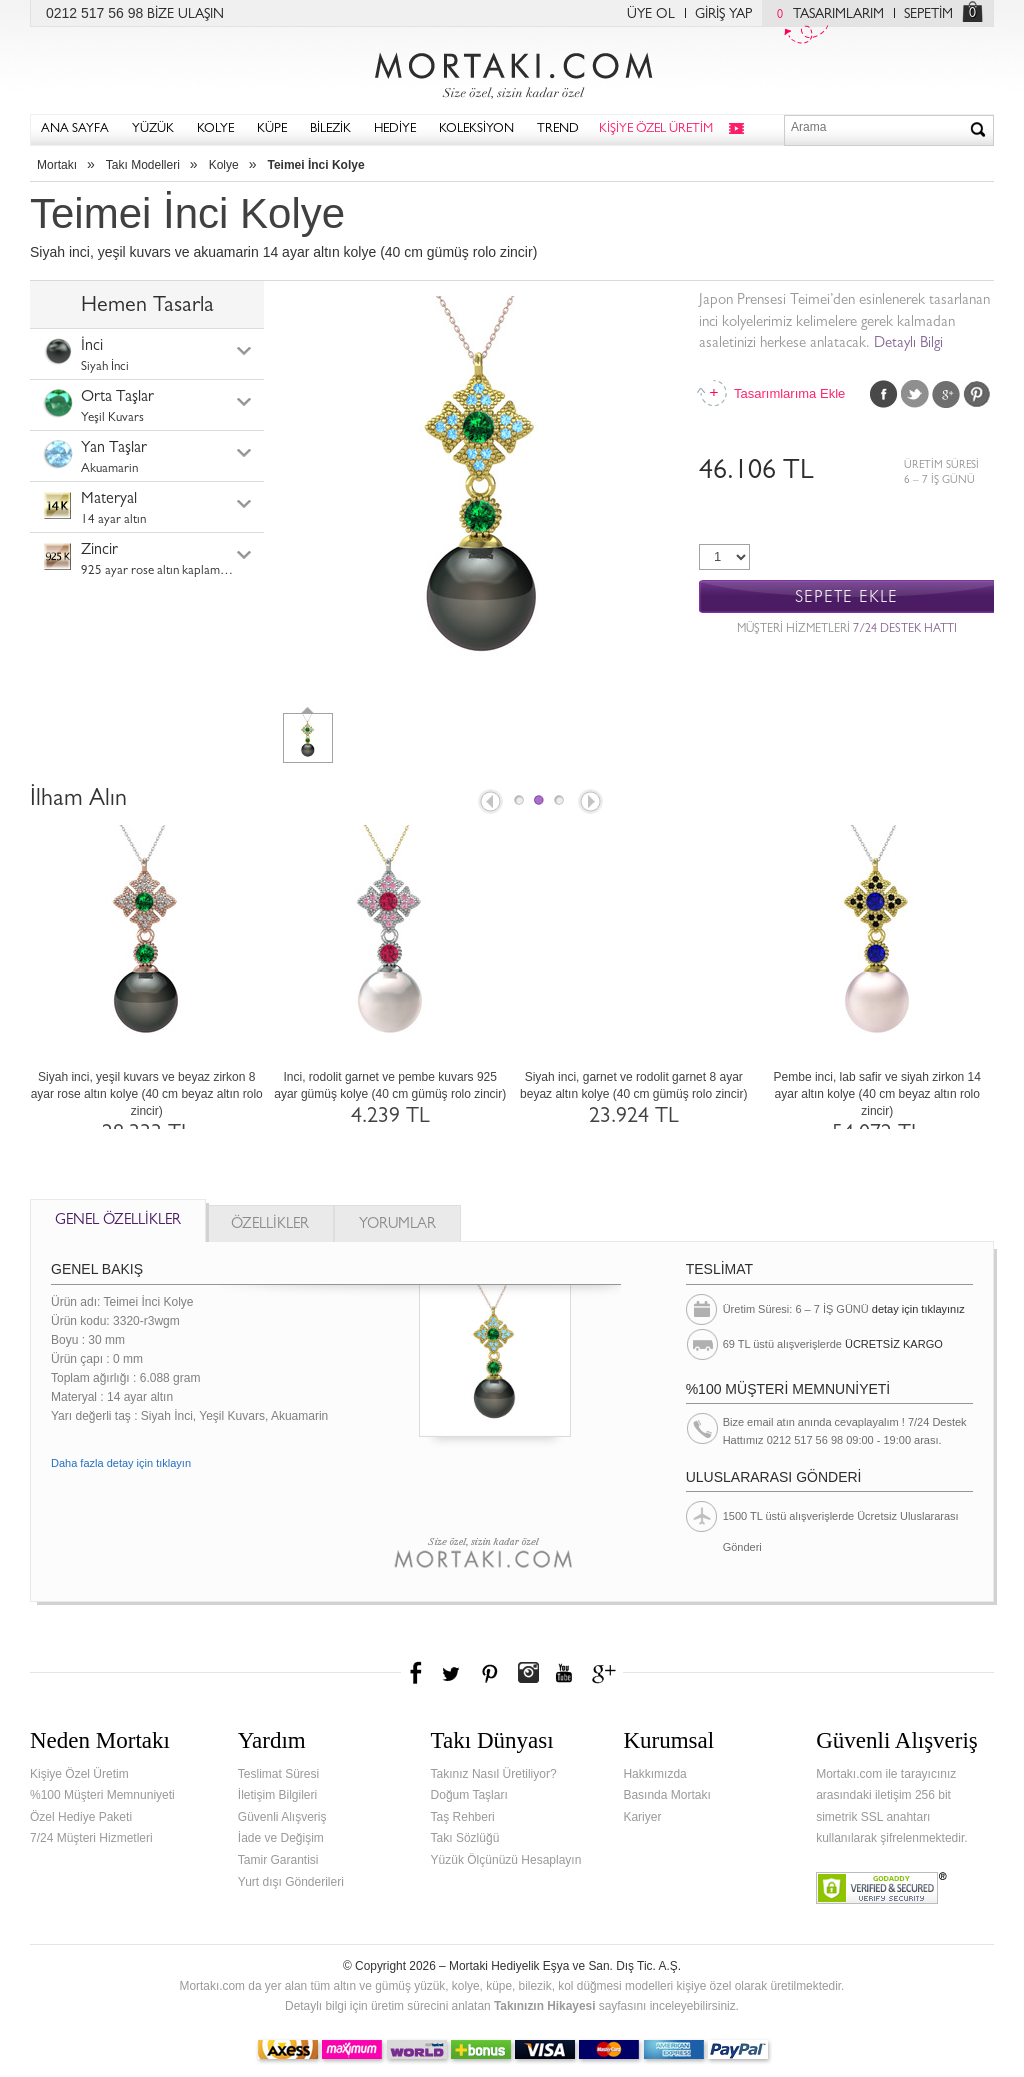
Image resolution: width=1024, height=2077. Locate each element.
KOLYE (215, 129)
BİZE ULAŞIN (185, 15)
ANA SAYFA (75, 129)
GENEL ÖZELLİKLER (118, 1221)
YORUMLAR (397, 1225)
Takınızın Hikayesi (545, 2006)
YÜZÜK (153, 129)
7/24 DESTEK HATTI (905, 630)
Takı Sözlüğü (465, 1838)
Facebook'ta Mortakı (417, 1673)
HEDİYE (395, 129)
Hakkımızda (654, 1774)
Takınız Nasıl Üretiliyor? (494, 1774)
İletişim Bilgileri (277, 1795)
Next (592, 803)
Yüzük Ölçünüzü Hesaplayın (506, 1860)
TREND (558, 129)
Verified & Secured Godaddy (881, 1888)
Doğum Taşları (469, 1795)
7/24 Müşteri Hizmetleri (91, 1838)
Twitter (915, 394)
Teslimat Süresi (278, 1774)
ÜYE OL (651, 15)
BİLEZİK (330, 129)
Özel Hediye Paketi (81, 1817)
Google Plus (946, 394)
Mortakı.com (512, 71)
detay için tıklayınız (918, 1309)
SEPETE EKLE (846, 597)
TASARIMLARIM (825, 15)
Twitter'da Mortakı (453, 1673)
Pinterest (977, 394)
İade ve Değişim (281, 1838)
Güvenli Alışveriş (282, 1817)
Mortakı (57, 165)
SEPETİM (928, 15)
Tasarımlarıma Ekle (789, 393)
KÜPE (272, 129)
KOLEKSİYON (476, 129)
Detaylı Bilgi (908, 344)
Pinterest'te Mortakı (489, 1673)
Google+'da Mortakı (607, 1673)
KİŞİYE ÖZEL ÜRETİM (656, 129)
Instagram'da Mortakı (528, 1673)
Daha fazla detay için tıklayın (121, 1463)
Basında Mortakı (666, 1795)
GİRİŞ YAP (723, 15)
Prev (489, 803)
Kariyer (642, 1817)
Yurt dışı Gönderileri (291, 1882)
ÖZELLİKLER (270, 1225)
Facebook (884, 394)
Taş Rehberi (463, 1817)
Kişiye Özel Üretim (79, 1774)
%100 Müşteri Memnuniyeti (102, 1795)
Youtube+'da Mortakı (564, 1673)
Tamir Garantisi (278, 1860)
